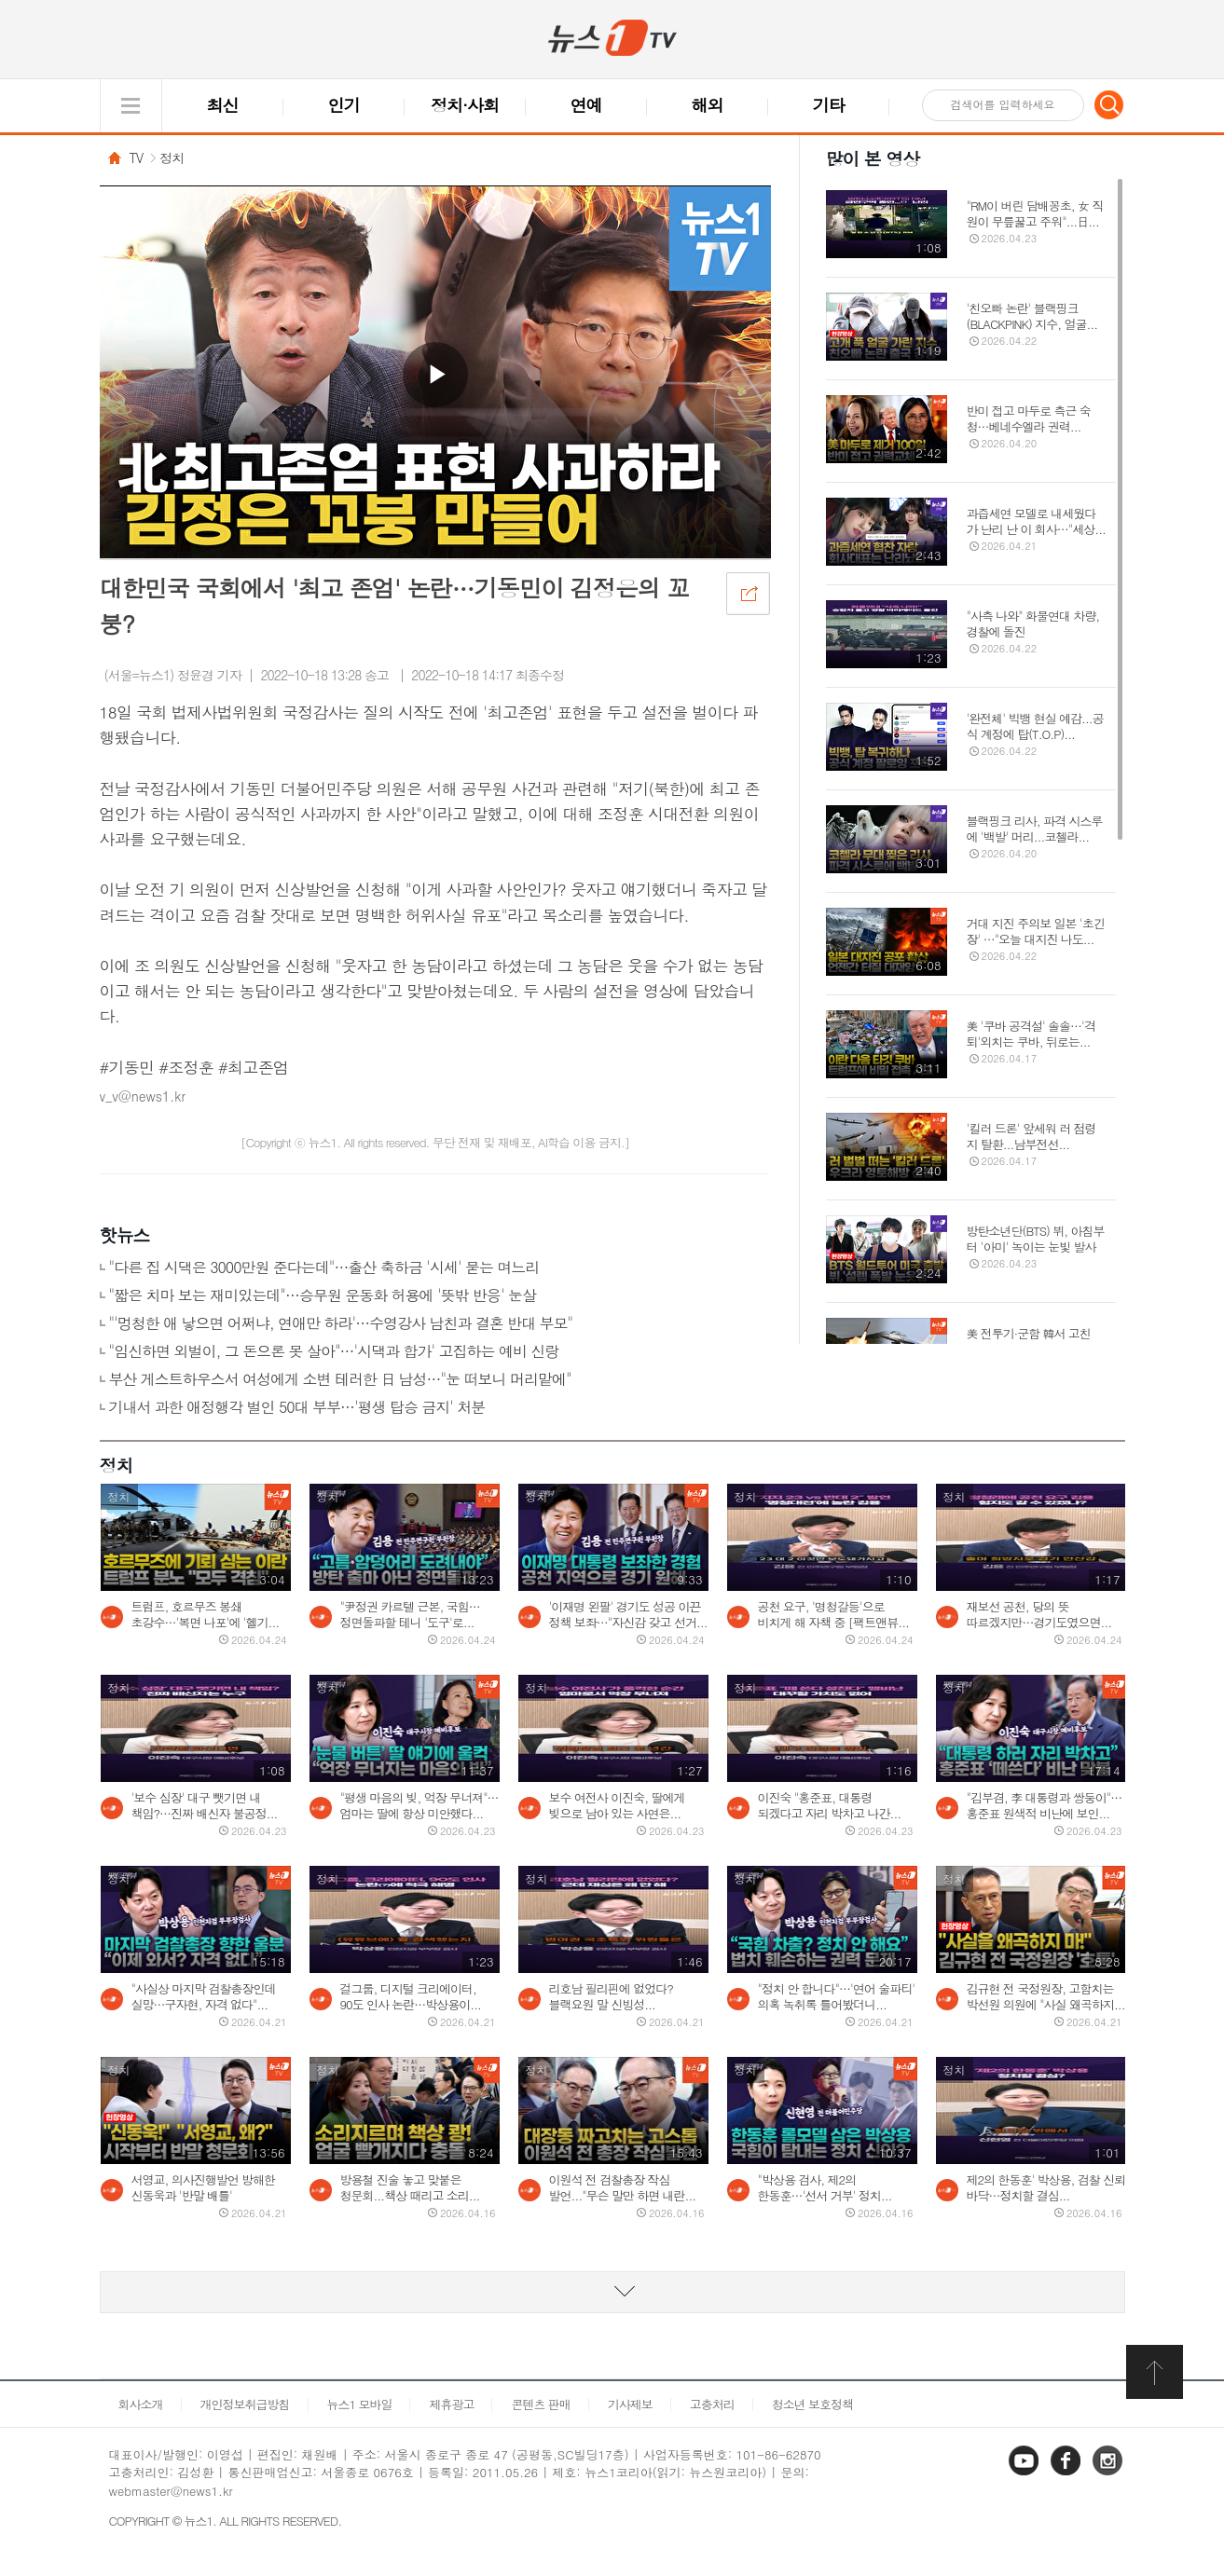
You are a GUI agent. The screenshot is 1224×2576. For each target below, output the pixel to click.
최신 (223, 104)
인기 (344, 104)
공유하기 (747, 592)
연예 (586, 104)
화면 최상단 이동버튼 (1156, 2372)
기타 (829, 104)
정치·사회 (465, 104)
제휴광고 (451, 2404)
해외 (707, 104)
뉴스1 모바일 (359, 2404)
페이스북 (1067, 2474)
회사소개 (140, 2404)
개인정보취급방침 (245, 2404)
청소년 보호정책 (812, 2404)
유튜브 (1025, 2474)
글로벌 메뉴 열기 (131, 105)
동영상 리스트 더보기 (612, 2292)
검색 (1109, 104)
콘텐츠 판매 (540, 2404)
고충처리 (712, 2404)
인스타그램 (1109, 2474)
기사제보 (630, 2404)
